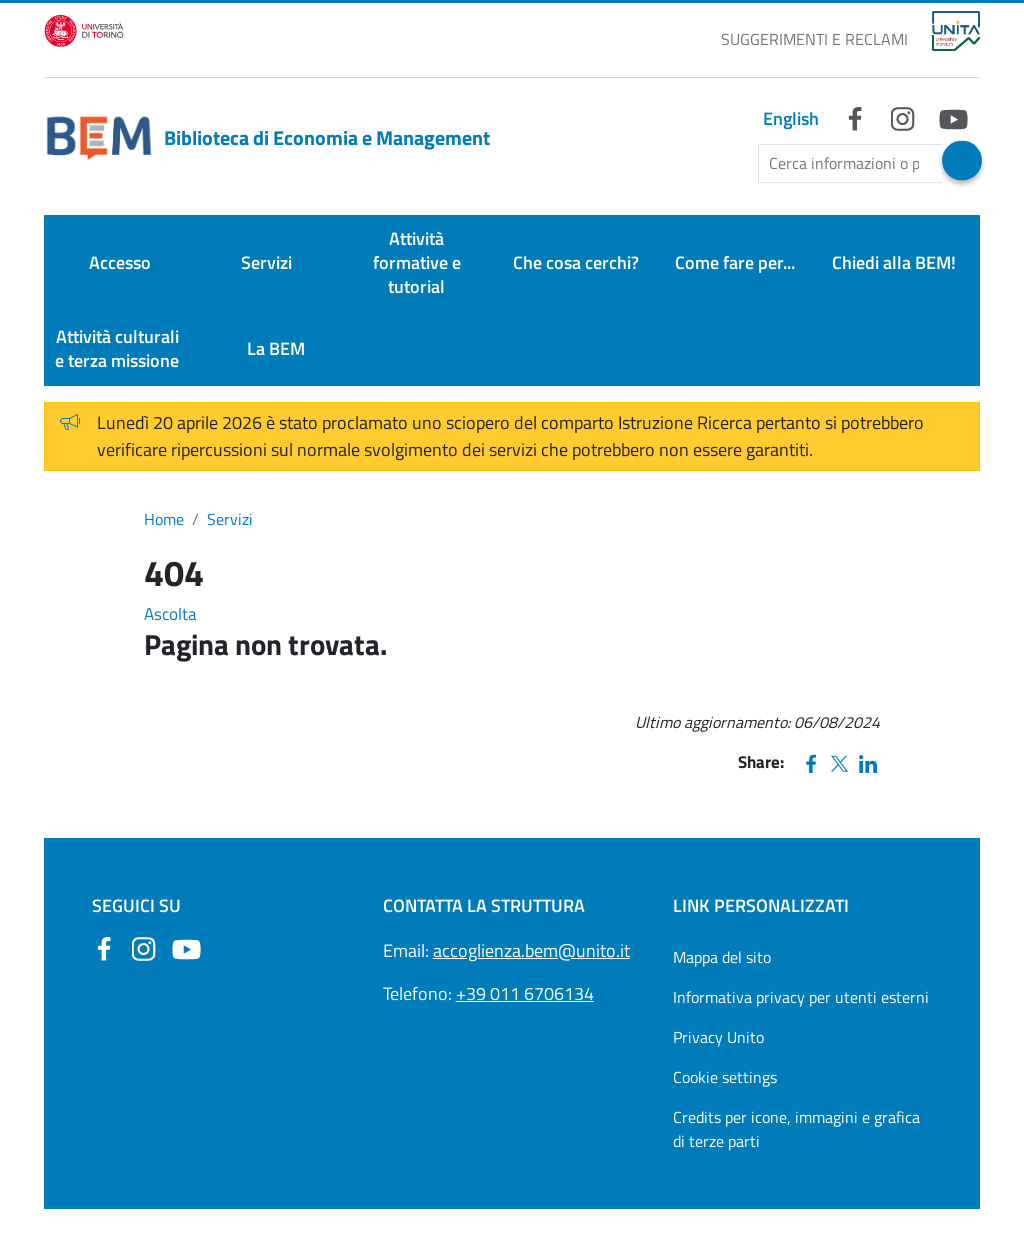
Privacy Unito (718, 1037)
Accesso (120, 262)
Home (164, 519)
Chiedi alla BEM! (894, 262)
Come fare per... (735, 262)
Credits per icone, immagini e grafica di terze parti (796, 1129)
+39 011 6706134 (525, 993)
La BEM (276, 348)
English (791, 118)
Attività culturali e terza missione (117, 348)
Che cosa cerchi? (576, 262)
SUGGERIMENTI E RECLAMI (814, 39)
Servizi (266, 262)
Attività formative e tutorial (417, 262)
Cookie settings (725, 1077)
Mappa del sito (722, 957)
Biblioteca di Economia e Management (267, 138)
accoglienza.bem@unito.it (531, 950)
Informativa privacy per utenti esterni (801, 997)
